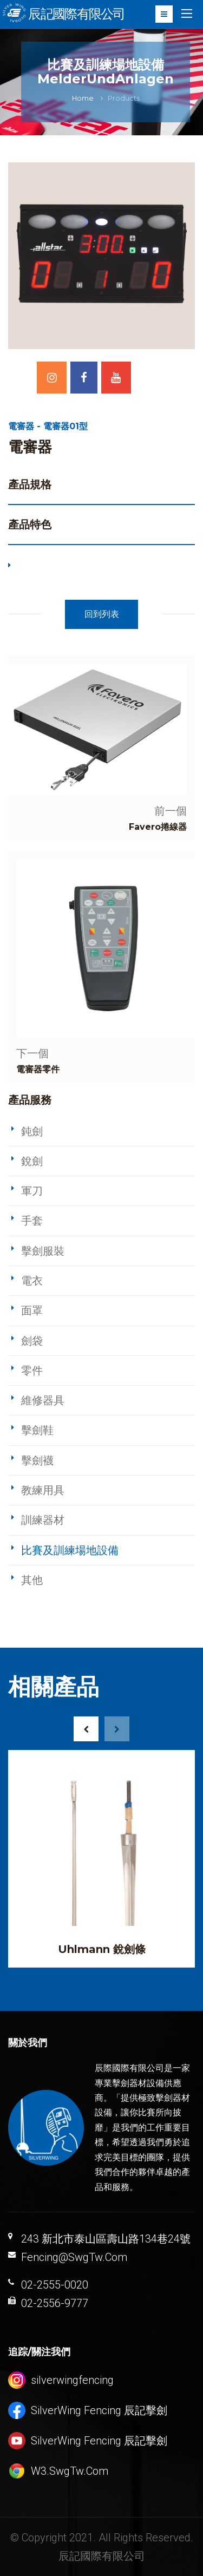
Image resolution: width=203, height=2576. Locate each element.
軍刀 (32, 1190)
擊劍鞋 (37, 1430)
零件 (32, 1370)
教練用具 (42, 1490)
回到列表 (101, 614)
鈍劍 (32, 1131)
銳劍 (32, 1161)
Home (83, 98)
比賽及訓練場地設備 (70, 1550)
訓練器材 (42, 1519)
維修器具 (42, 1400)
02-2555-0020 (54, 2284)
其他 (32, 1580)
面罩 (32, 1310)
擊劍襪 (37, 1460)
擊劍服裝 (42, 1250)
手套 (32, 1220)
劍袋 (32, 1340)
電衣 (32, 1280)
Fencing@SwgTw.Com (74, 2257)
